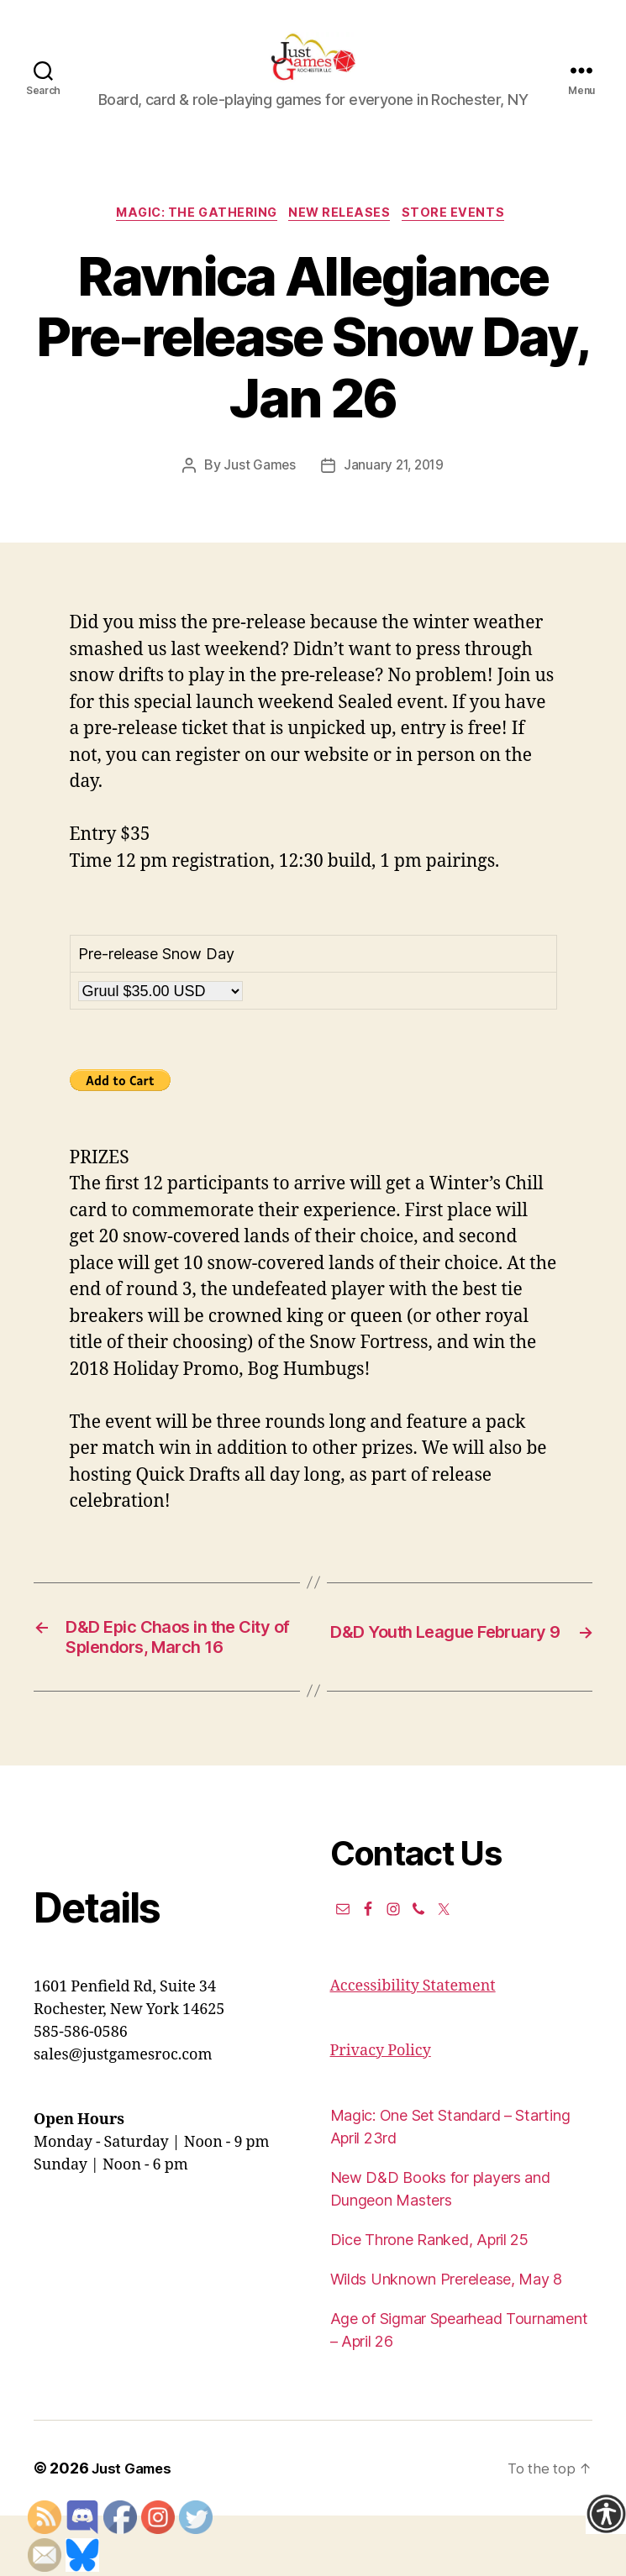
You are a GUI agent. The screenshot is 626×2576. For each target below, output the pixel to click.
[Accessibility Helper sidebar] (606, 2514)
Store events (464, 240)
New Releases (344, 240)
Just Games (257, 493)
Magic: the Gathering (192, 240)
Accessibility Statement (413, 2046)
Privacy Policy (380, 2111)
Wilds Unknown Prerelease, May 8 (446, 2339)
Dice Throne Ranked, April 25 (429, 2300)
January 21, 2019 (393, 493)
